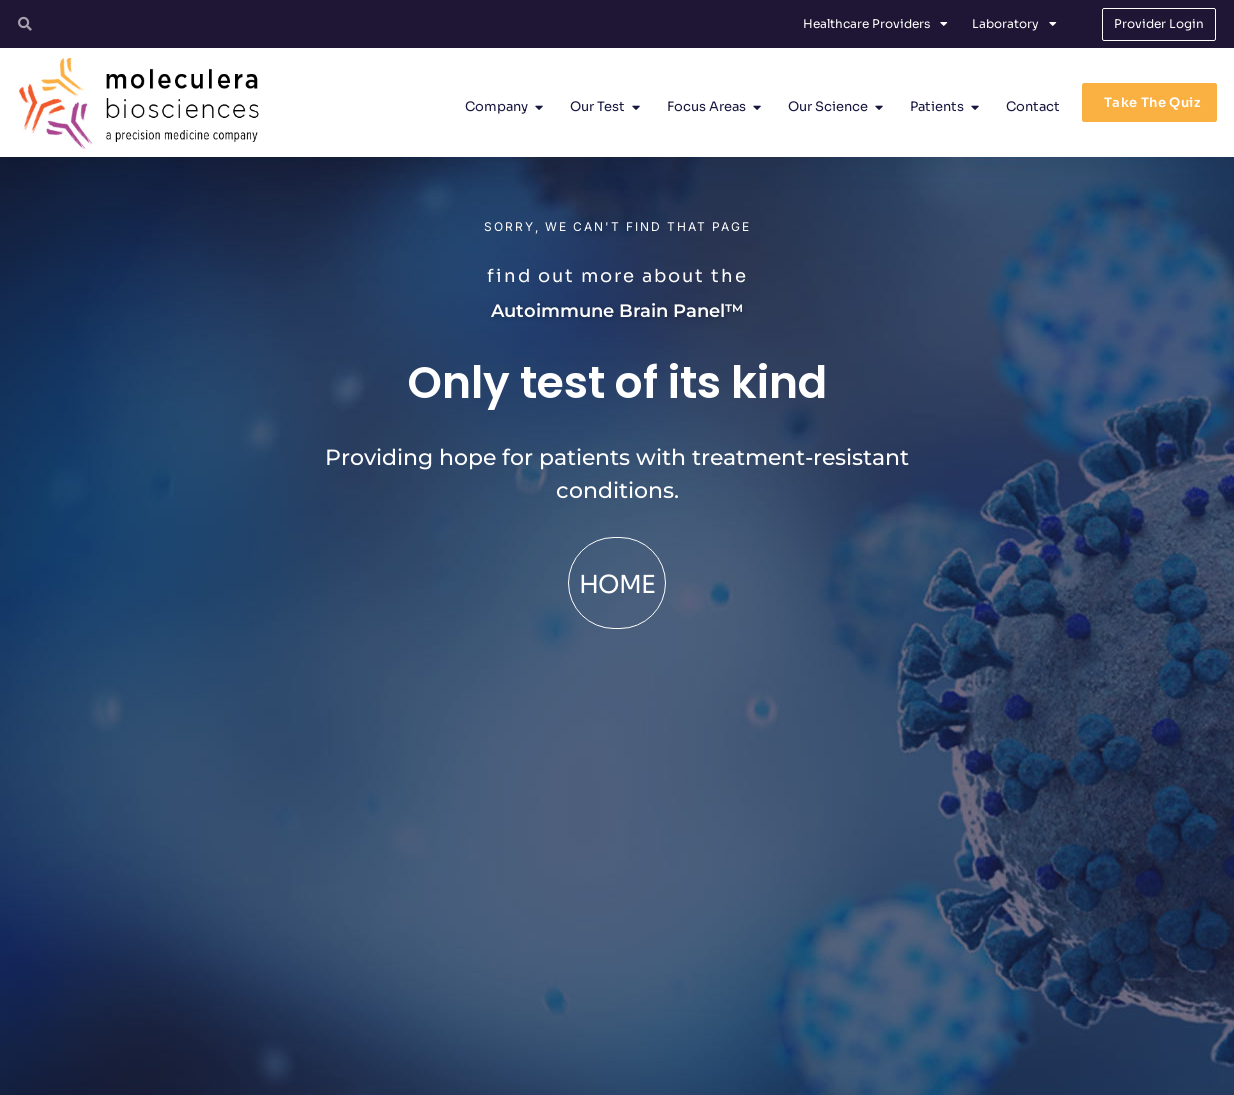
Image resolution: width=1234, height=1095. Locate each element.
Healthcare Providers (875, 24)
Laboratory (1014, 24)
